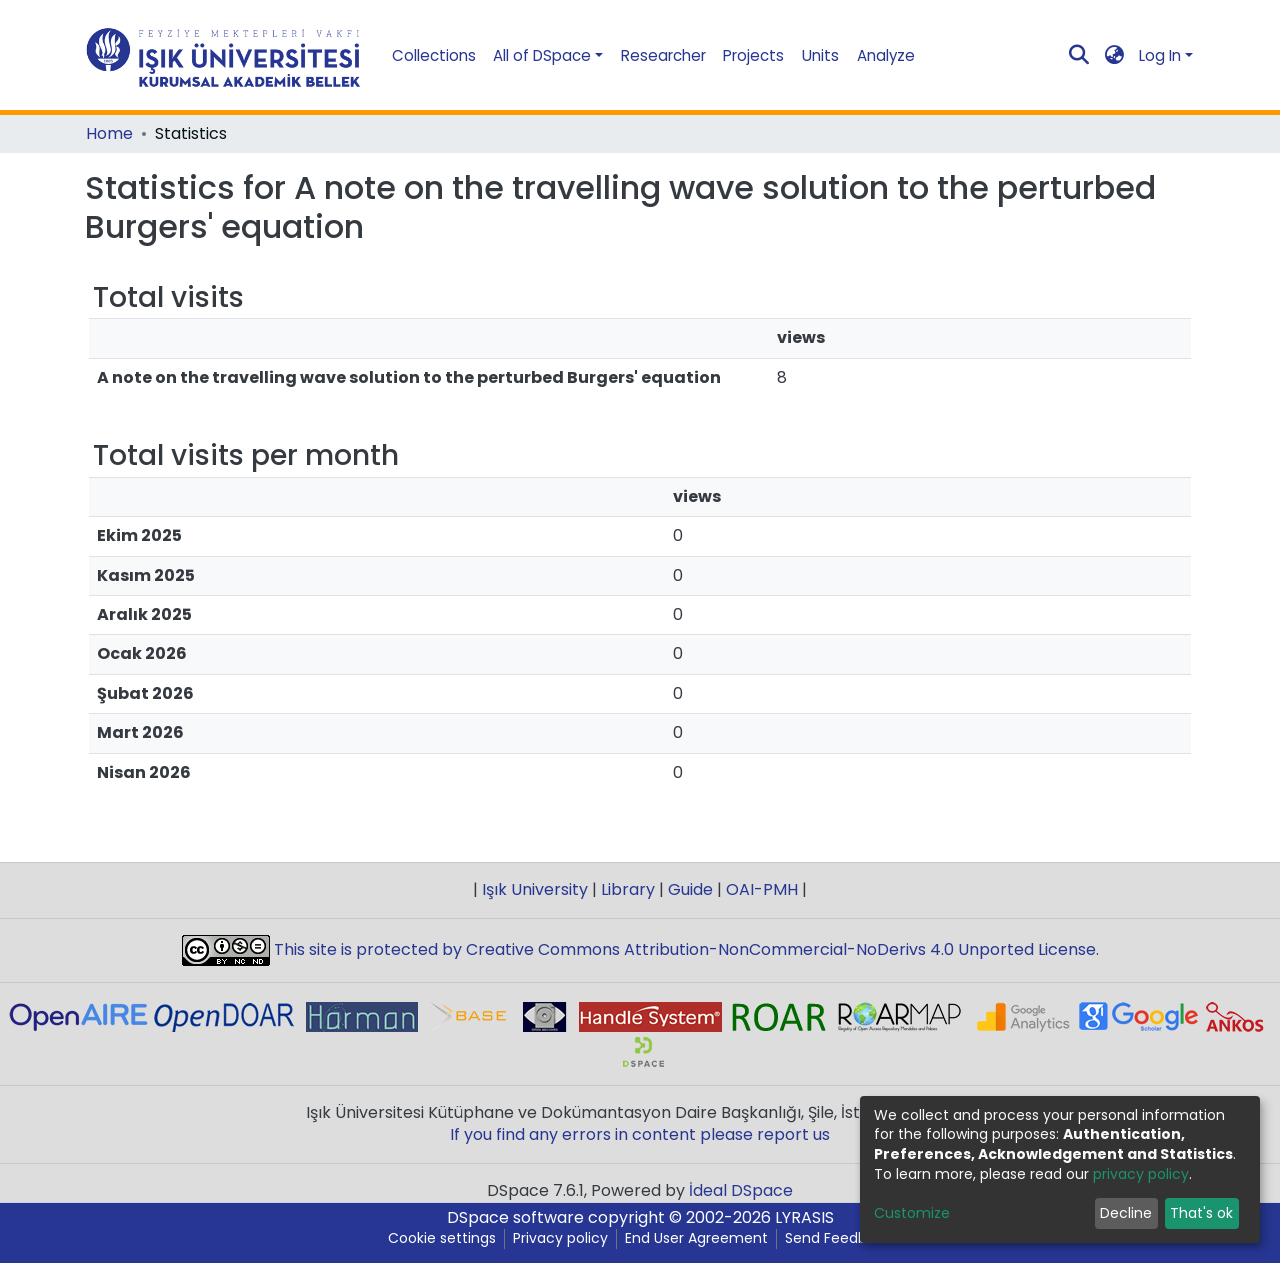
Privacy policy (560, 1238)
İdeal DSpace (741, 1190)
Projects (753, 55)
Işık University (535, 889)
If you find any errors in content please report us (640, 1134)
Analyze (886, 55)
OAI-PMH (762, 889)
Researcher (663, 55)
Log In (1160, 55)
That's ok (1201, 1213)
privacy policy (1141, 1174)
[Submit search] (1079, 56)
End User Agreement (696, 1238)
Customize (912, 1213)
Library (628, 889)
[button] (1115, 55)
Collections (434, 55)
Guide (690, 889)
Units (820, 55)
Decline (1126, 1213)
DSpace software (515, 1217)
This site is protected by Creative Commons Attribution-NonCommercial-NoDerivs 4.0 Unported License (683, 949)
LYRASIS (804, 1217)
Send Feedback (838, 1238)
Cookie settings (442, 1238)
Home (109, 134)
